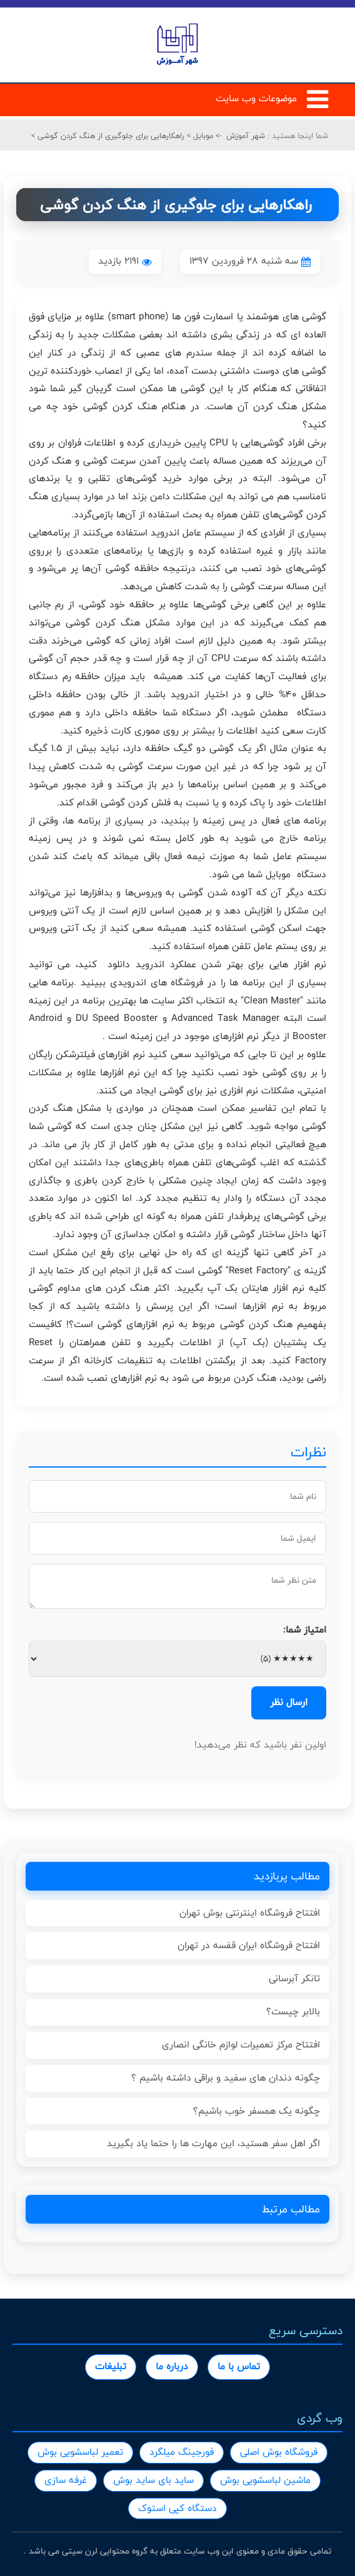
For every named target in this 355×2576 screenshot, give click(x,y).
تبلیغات (110, 2366)
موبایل (202, 135)
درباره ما (172, 2366)
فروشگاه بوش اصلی (279, 2452)
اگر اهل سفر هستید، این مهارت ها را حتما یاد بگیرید (213, 2143)
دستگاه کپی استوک (177, 2508)
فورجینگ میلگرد (181, 2452)
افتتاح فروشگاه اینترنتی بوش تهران (249, 1912)
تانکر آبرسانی (294, 1978)
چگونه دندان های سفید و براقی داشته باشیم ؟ (225, 2077)
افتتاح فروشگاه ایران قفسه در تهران (249, 1945)
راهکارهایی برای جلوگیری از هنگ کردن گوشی (109, 135)
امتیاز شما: (304, 1630)
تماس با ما (239, 2366)
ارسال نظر (289, 1702)
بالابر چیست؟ (293, 2011)
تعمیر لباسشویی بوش (80, 2452)
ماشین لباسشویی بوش (265, 2480)
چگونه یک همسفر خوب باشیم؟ (256, 2110)
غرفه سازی (65, 2480)
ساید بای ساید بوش (153, 2480)
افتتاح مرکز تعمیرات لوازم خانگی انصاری (241, 2044)
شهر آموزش (245, 135)
